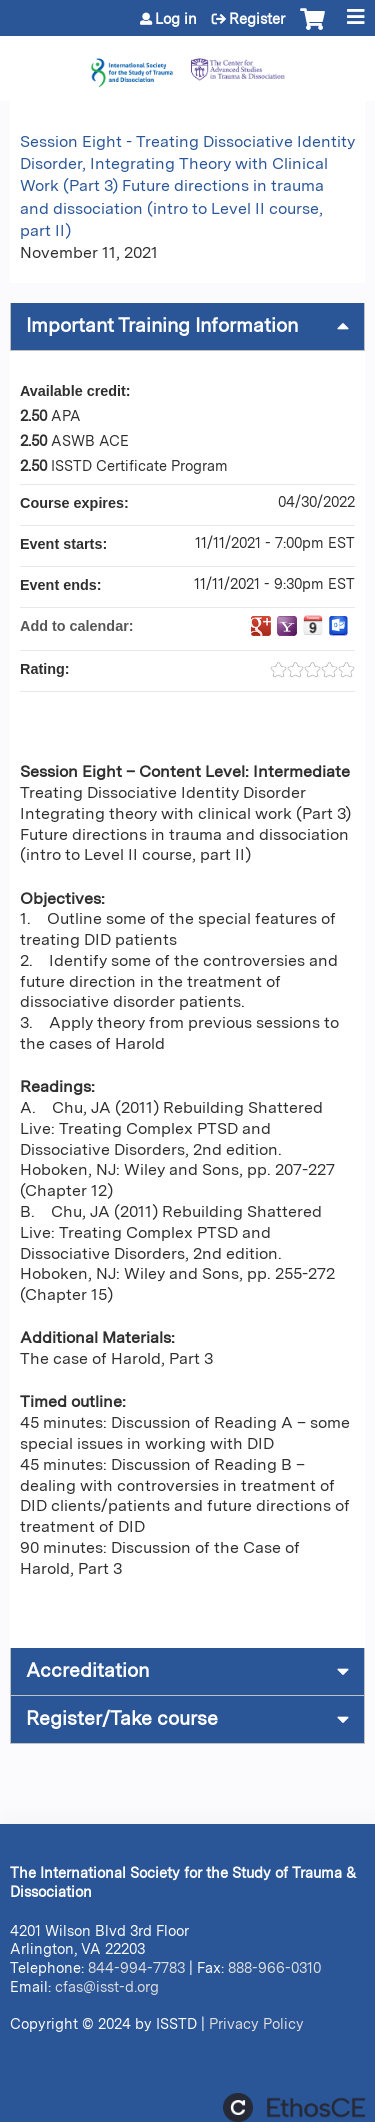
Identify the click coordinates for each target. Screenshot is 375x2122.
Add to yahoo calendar (287, 626)
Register (257, 19)
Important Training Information (162, 325)
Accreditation (87, 1670)
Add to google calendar (261, 626)
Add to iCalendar (313, 625)
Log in (176, 19)
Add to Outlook (339, 626)
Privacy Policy (256, 2023)
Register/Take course (122, 1718)
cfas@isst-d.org (107, 1986)
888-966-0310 (274, 1967)
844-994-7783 (136, 1967)
